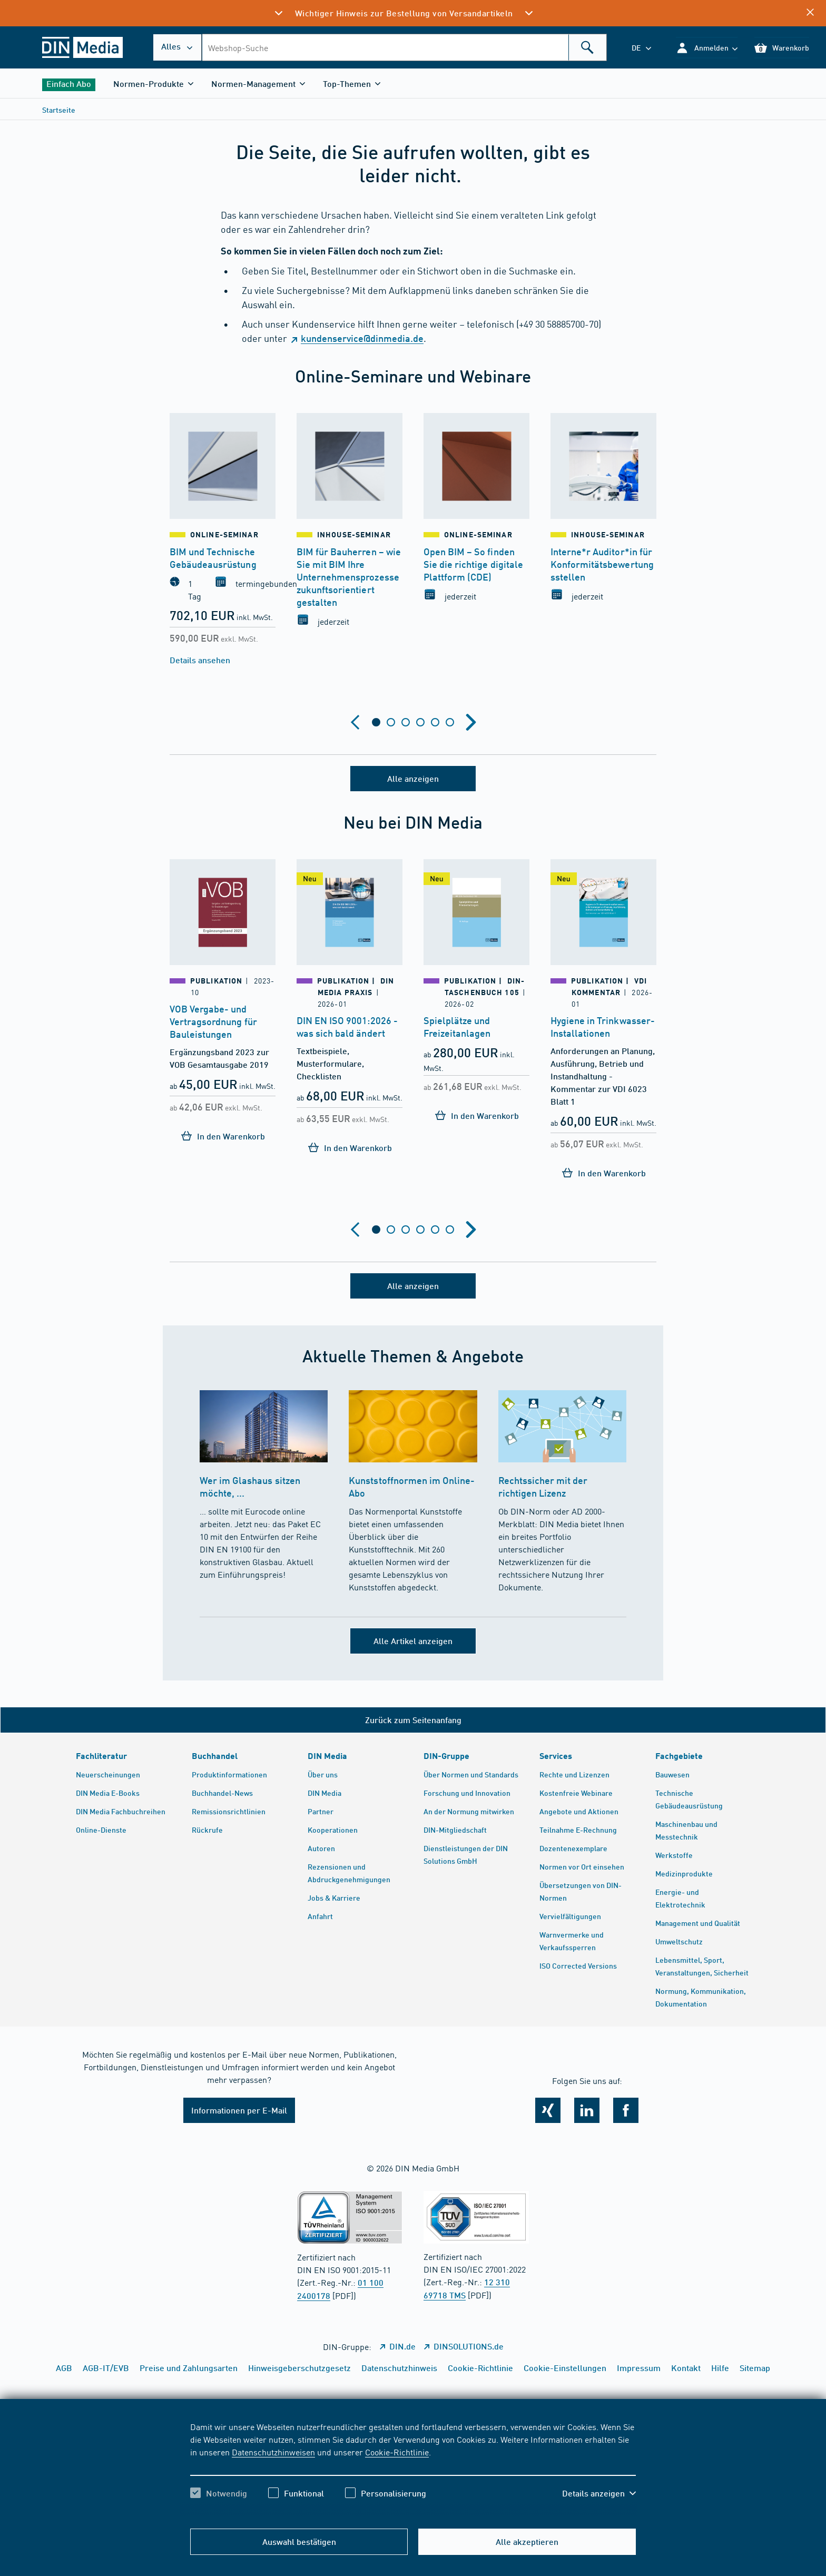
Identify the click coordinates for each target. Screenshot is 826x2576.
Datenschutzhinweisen (273, 2451)
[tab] (376, 722)
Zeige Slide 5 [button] (435, 722)
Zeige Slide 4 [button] (420, 722)
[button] (707, 47)
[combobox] (404, 47)
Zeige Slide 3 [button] (405, 722)
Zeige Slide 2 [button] (391, 722)
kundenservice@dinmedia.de (362, 338)
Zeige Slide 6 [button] (450, 722)
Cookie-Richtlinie (397, 2451)
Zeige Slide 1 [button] (376, 722)
